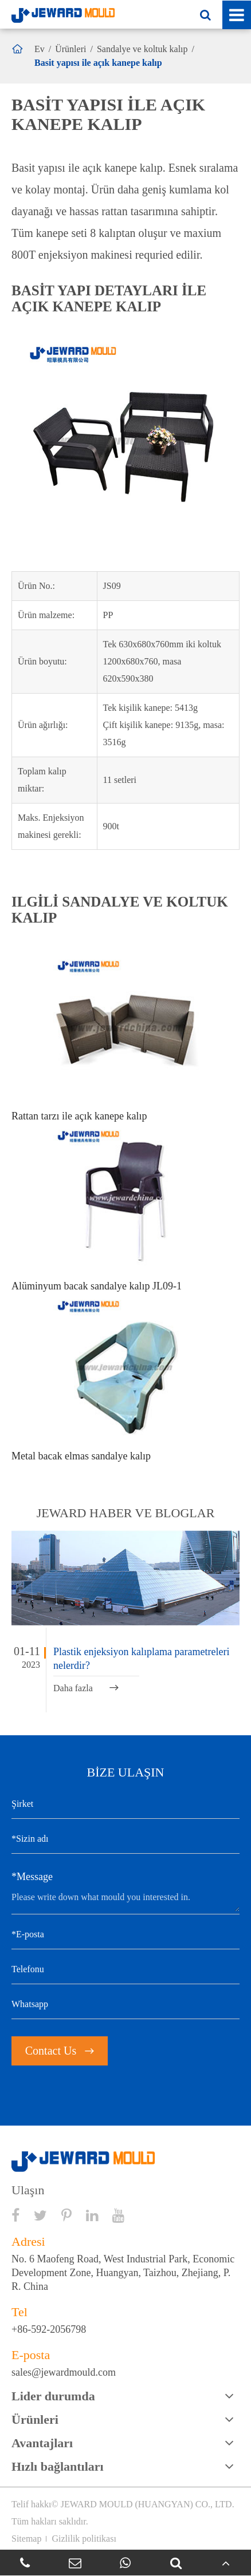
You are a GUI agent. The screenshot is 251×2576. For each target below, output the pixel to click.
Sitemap (26, 2538)
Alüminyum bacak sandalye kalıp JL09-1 (96, 1286)
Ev (39, 49)
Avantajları (42, 2443)
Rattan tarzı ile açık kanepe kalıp (79, 1116)
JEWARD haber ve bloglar (126, 1513)
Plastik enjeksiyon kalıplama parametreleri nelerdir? (141, 1658)
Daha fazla (86, 1688)
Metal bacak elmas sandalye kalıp (81, 1456)
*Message (32, 1876)
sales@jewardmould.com (63, 2372)
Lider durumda (53, 2396)
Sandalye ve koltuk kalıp (142, 49)
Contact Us (59, 2050)
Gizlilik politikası (84, 2538)
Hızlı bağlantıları (57, 2466)
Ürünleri (70, 49)
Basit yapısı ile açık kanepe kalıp (98, 63)
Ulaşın (27, 2190)
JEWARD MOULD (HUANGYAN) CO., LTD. (147, 2504)
